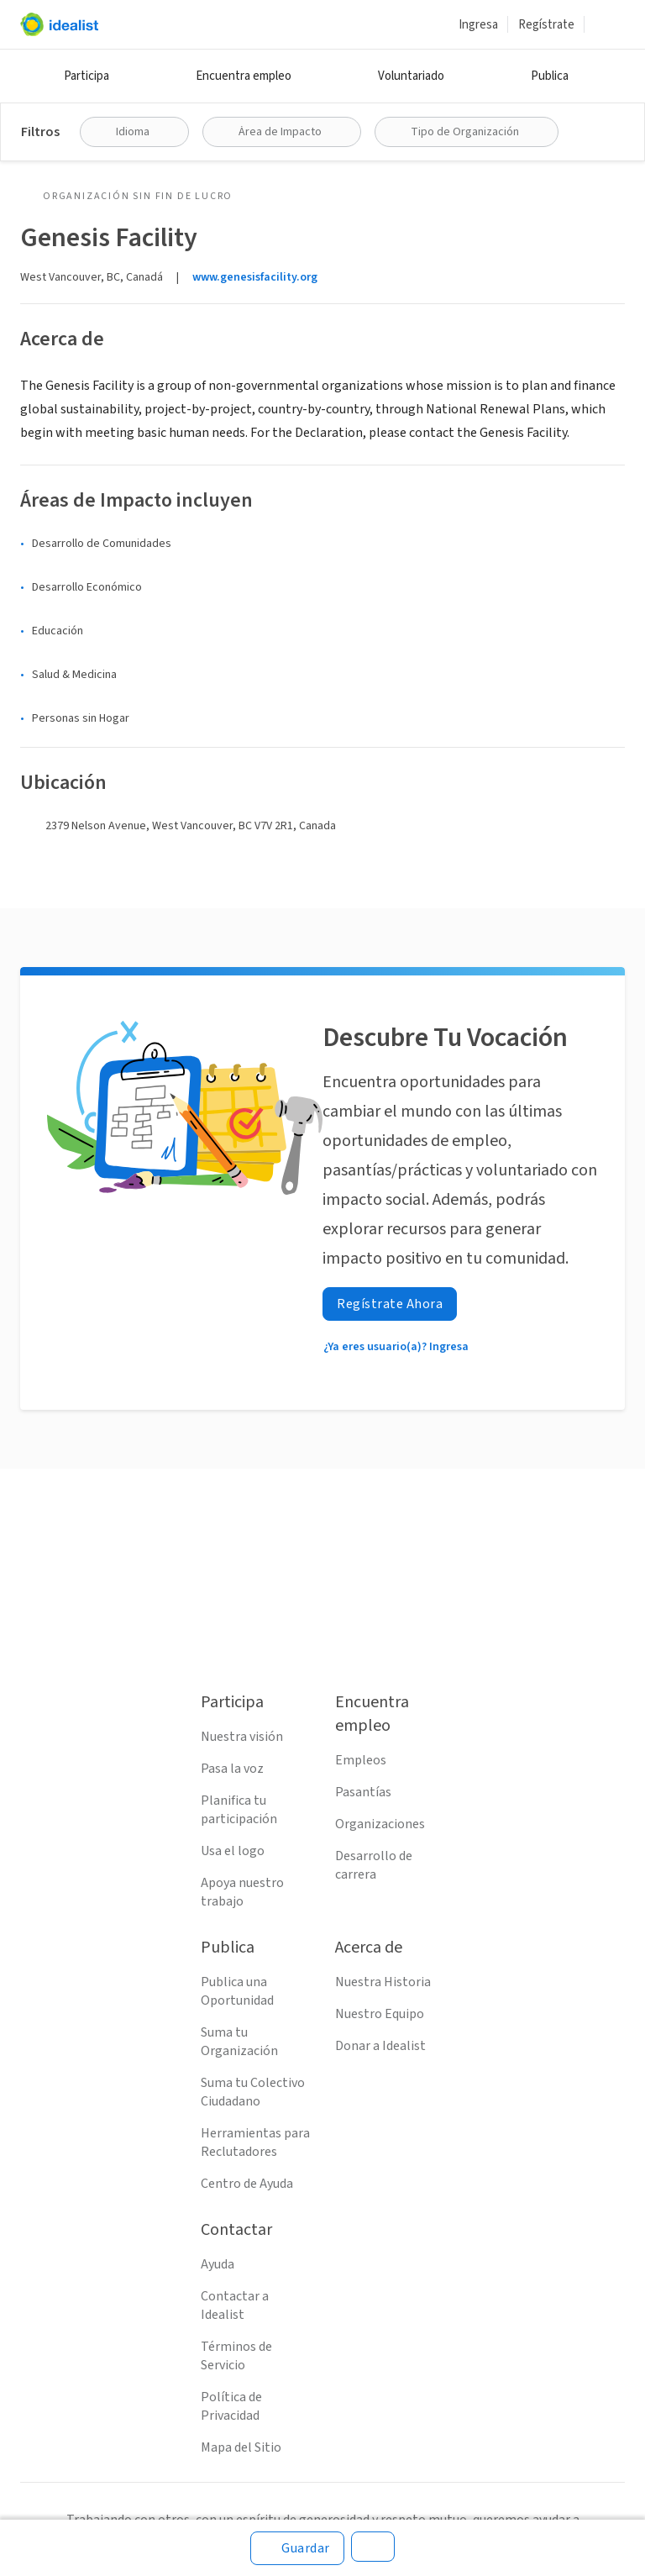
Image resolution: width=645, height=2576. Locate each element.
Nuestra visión (242, 1736)
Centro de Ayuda (247, 2183)
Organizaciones (380, 1824)
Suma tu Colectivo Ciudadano (253, 2092)
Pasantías (363, 1792)
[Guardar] (297, 2548)
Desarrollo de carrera (373, 1865)
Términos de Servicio (236, 2355)
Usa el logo (233, 1851)
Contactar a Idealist (235, 2305)
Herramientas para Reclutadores (255, 2142)
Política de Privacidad (231, 2406)
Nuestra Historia (383, 1982)
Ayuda (217, 2264)
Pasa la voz (232, 1768)
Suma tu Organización (239, 2041)
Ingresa (478, 25)
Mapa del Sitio (241, 2447)
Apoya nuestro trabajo (242, 1892)
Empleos (360, 1760)
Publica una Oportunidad (237, 1991)
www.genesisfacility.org (254, 277)
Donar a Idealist (380, 2046)
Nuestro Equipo (379, 2014)
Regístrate (546, 25)
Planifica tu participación (239, 1809)
